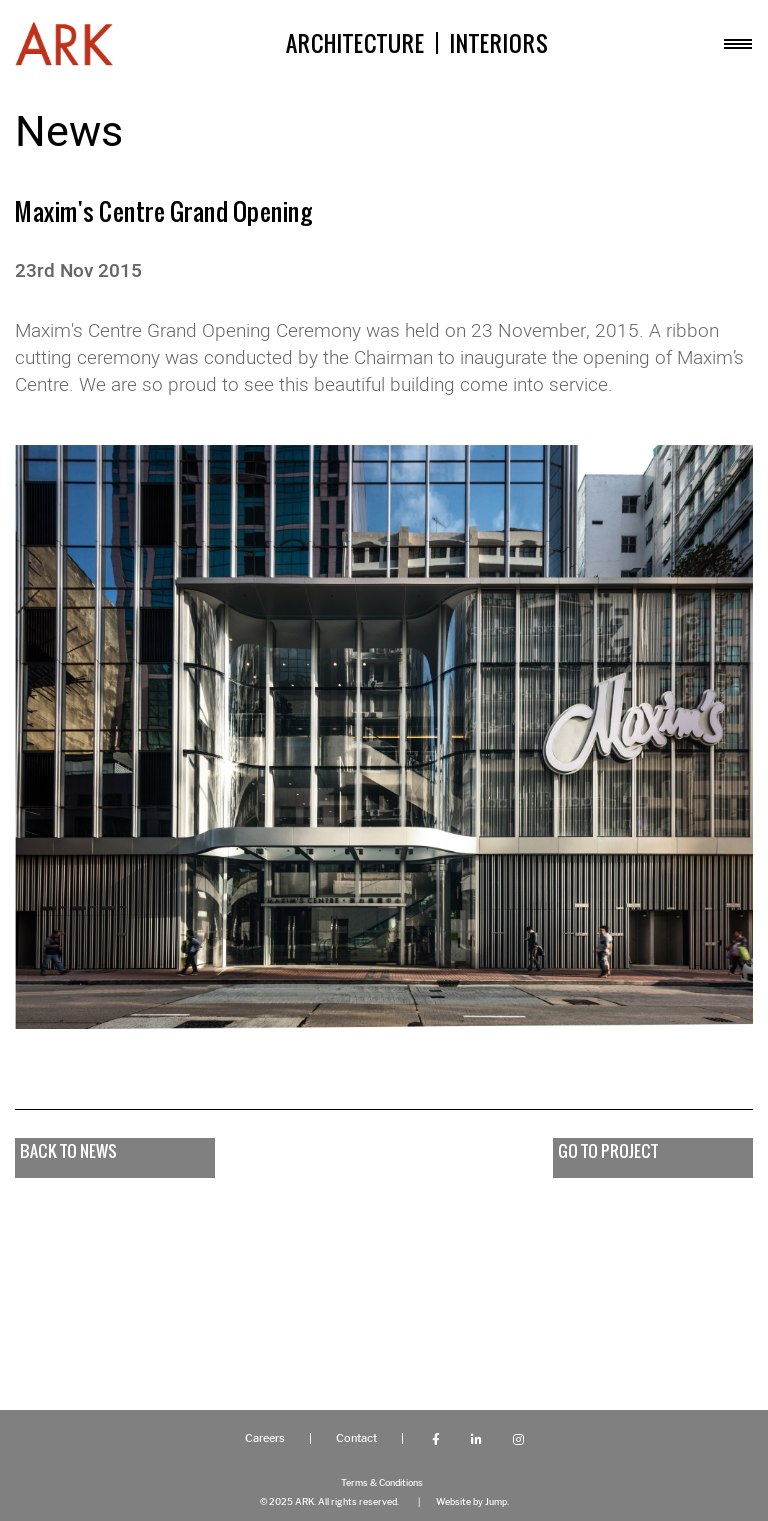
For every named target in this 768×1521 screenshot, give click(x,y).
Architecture (355, 43)
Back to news (68, 1151)
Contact (356, 1438)
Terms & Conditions (382, 1482)
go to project (608, 1151)
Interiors (499, 43)
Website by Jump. (472, 1501)
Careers (265, 1438)
